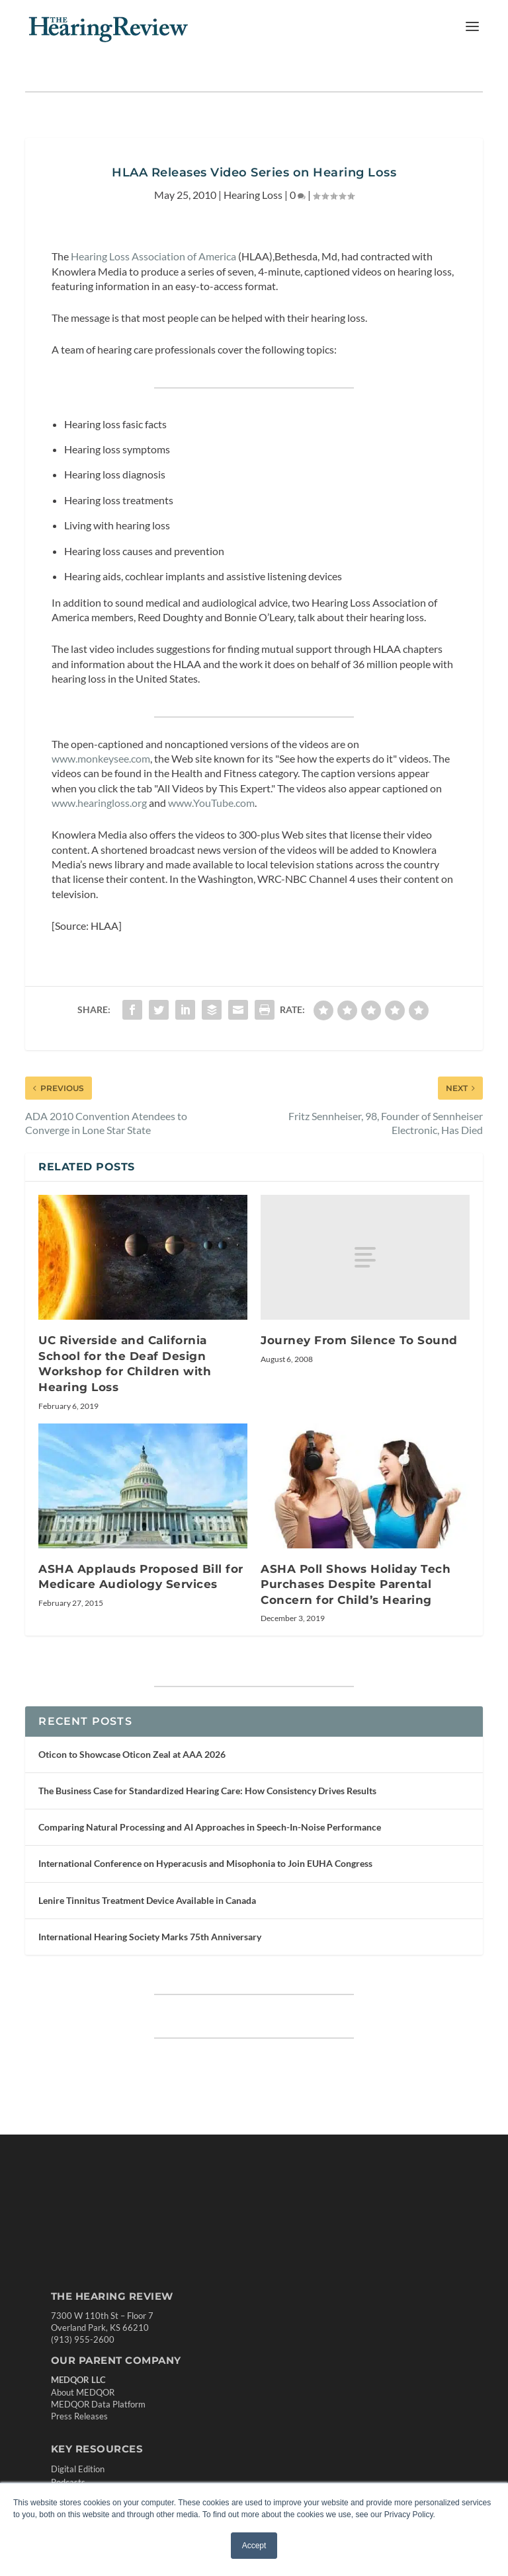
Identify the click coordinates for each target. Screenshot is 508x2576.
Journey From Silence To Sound (359, 1340)
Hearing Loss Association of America (153, 256)
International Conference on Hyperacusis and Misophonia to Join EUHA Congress (205, 1863)
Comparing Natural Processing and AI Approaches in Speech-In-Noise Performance (209, 1827)
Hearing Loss (253, 194)
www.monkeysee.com (101, 758)
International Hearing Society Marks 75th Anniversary (149, 1936)
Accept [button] (254, 2545)
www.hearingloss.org (99, 802)
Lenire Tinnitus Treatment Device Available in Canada (147, 1900)
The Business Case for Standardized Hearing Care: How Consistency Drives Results (207, 1790)
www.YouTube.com (211, 802)
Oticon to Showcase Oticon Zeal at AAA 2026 (132, 1754)
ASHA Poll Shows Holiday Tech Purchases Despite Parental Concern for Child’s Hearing (355, 1584)
